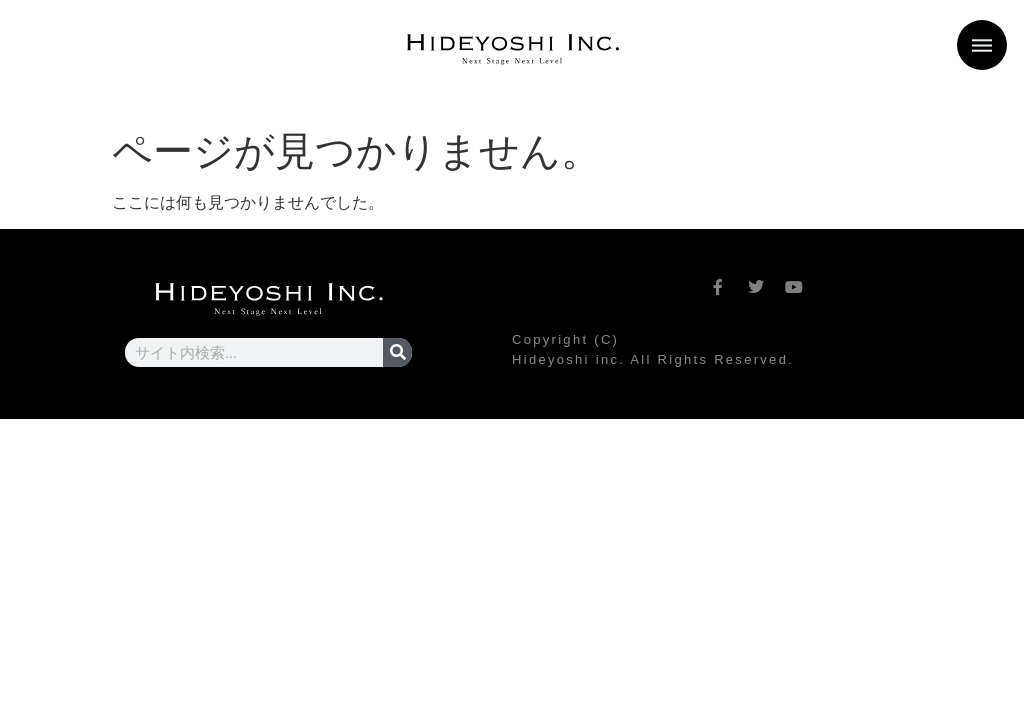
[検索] (397, 352)
